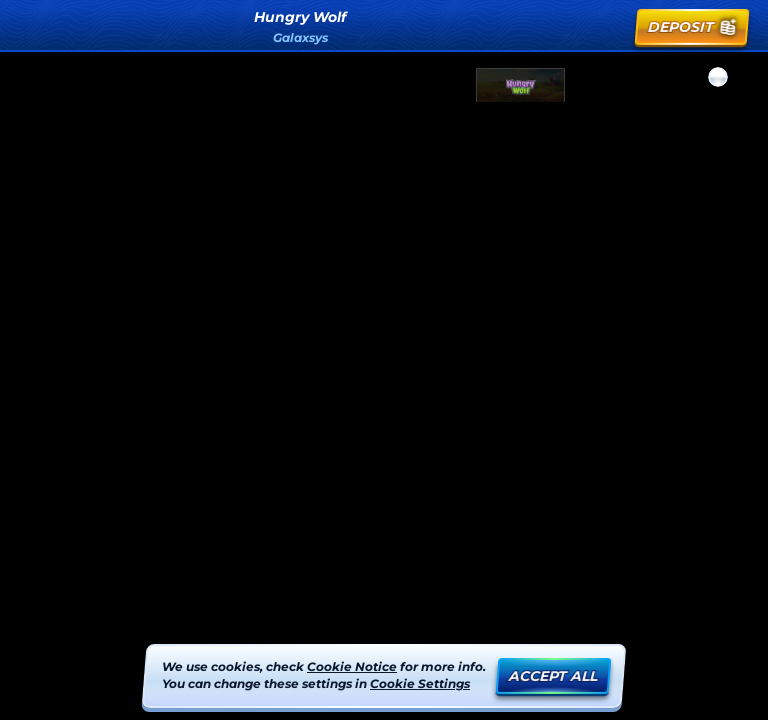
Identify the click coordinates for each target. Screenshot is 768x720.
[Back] (32, 27)
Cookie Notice (352, 666)
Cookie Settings (420, 684)
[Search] (566, 27)
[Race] (610, 27)
